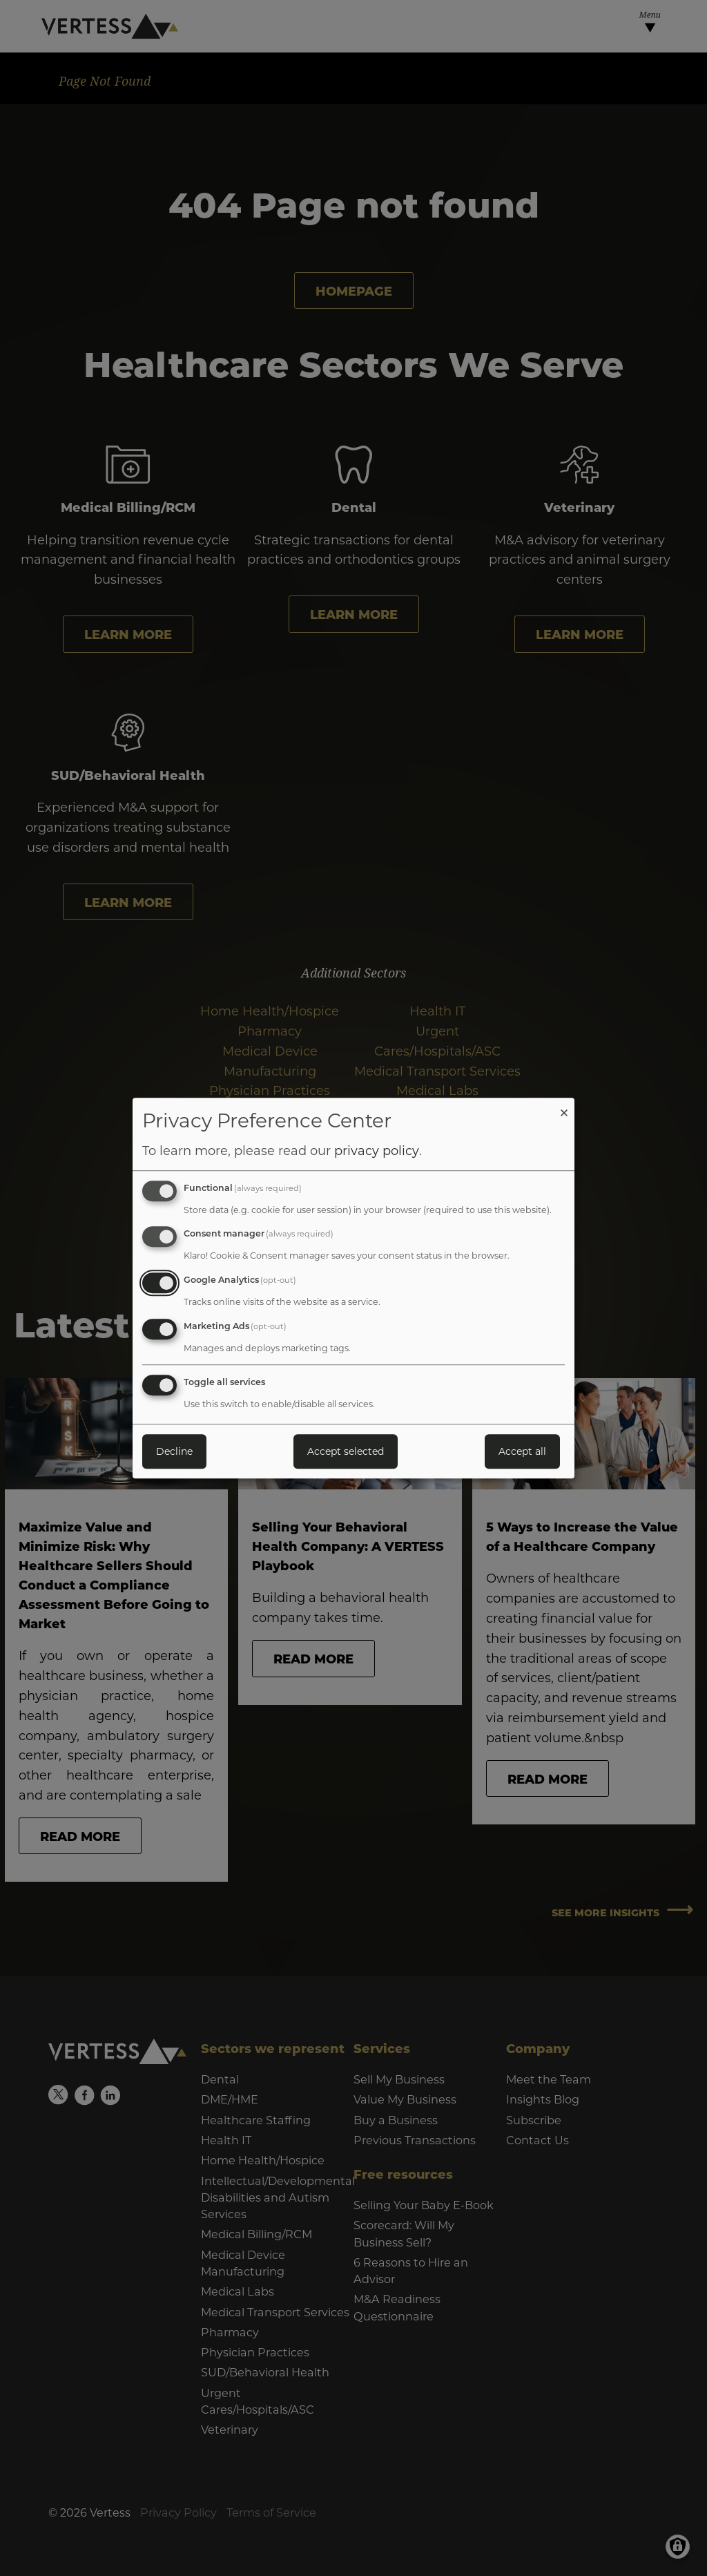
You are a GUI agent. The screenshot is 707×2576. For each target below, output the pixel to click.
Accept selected (345, 1451)
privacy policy (376, 1150)
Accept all (522, 1451)
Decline (174, 1451)
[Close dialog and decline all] (564, 1106)
